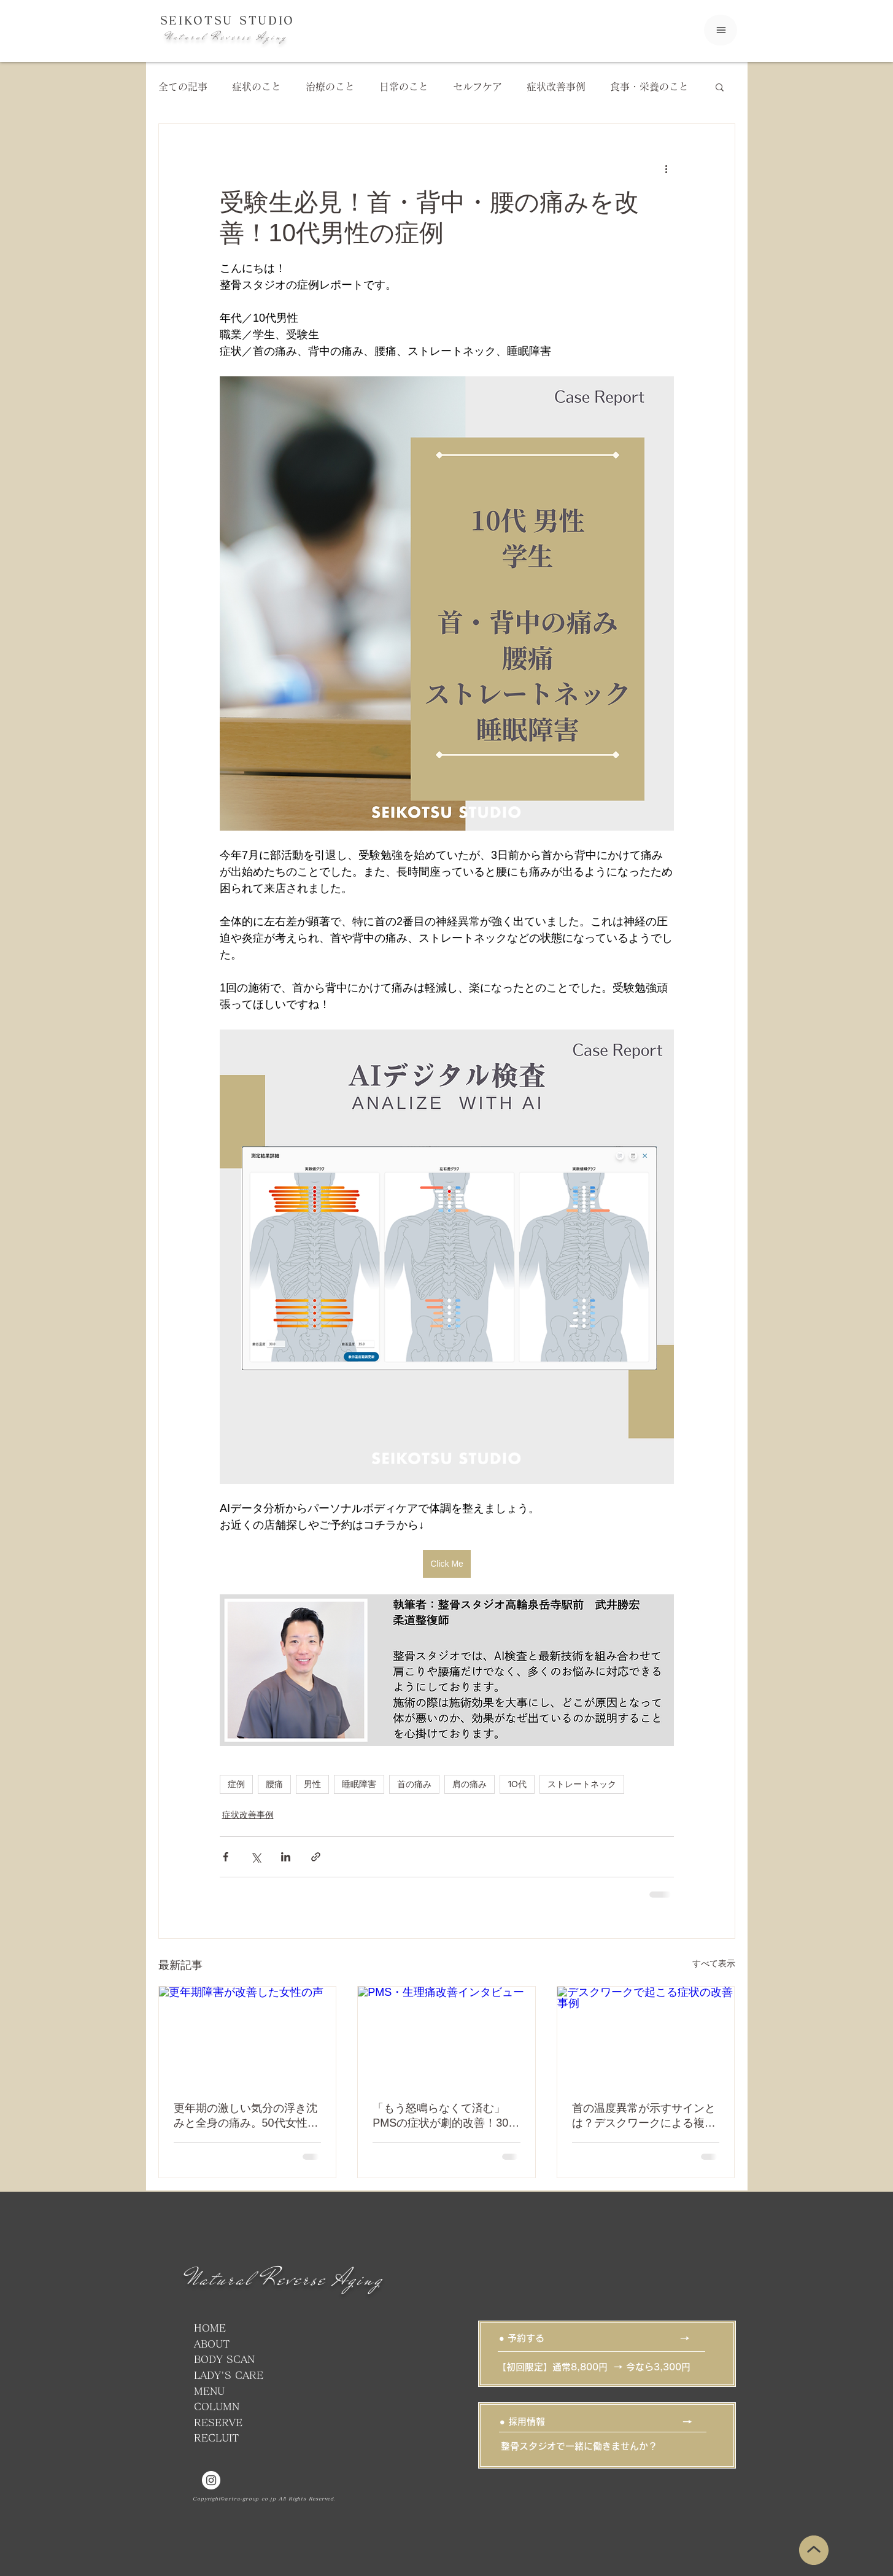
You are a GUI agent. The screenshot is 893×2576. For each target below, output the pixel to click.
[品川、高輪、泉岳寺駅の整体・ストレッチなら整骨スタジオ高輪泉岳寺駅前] (211, 2480)
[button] (719, 86)
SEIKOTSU (199, 20)
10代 (517, 1784)
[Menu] (720, 30)
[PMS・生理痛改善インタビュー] (446, 2036)
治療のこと (330, 86)
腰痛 (274, 1784)
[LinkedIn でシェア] (286, 1857)
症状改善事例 (556, 86)
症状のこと (256, 86)
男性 (312, 1784)
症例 (236, 1784)
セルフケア (477, 86)
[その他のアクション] (666, 168)
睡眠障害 (359, 1784)
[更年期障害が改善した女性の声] (247, 2036)
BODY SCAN (224, 2359)
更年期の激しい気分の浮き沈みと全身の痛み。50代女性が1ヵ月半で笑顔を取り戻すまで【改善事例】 (246, 2116)
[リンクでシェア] (316, 1857)
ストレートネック (581, 1784)
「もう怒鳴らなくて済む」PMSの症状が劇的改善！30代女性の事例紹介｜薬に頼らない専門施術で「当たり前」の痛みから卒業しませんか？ (446, 2116)
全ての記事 (182, 86)
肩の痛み (469, 1784)
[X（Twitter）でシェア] (255, 1857)
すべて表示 (713, 1963)
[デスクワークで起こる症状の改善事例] (646, 2036)
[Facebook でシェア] (225, 1857)
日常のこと (403, 86)
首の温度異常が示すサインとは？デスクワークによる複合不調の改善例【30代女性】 (644, 2116)
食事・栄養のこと (649, 86)
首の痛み (414, 1784)
